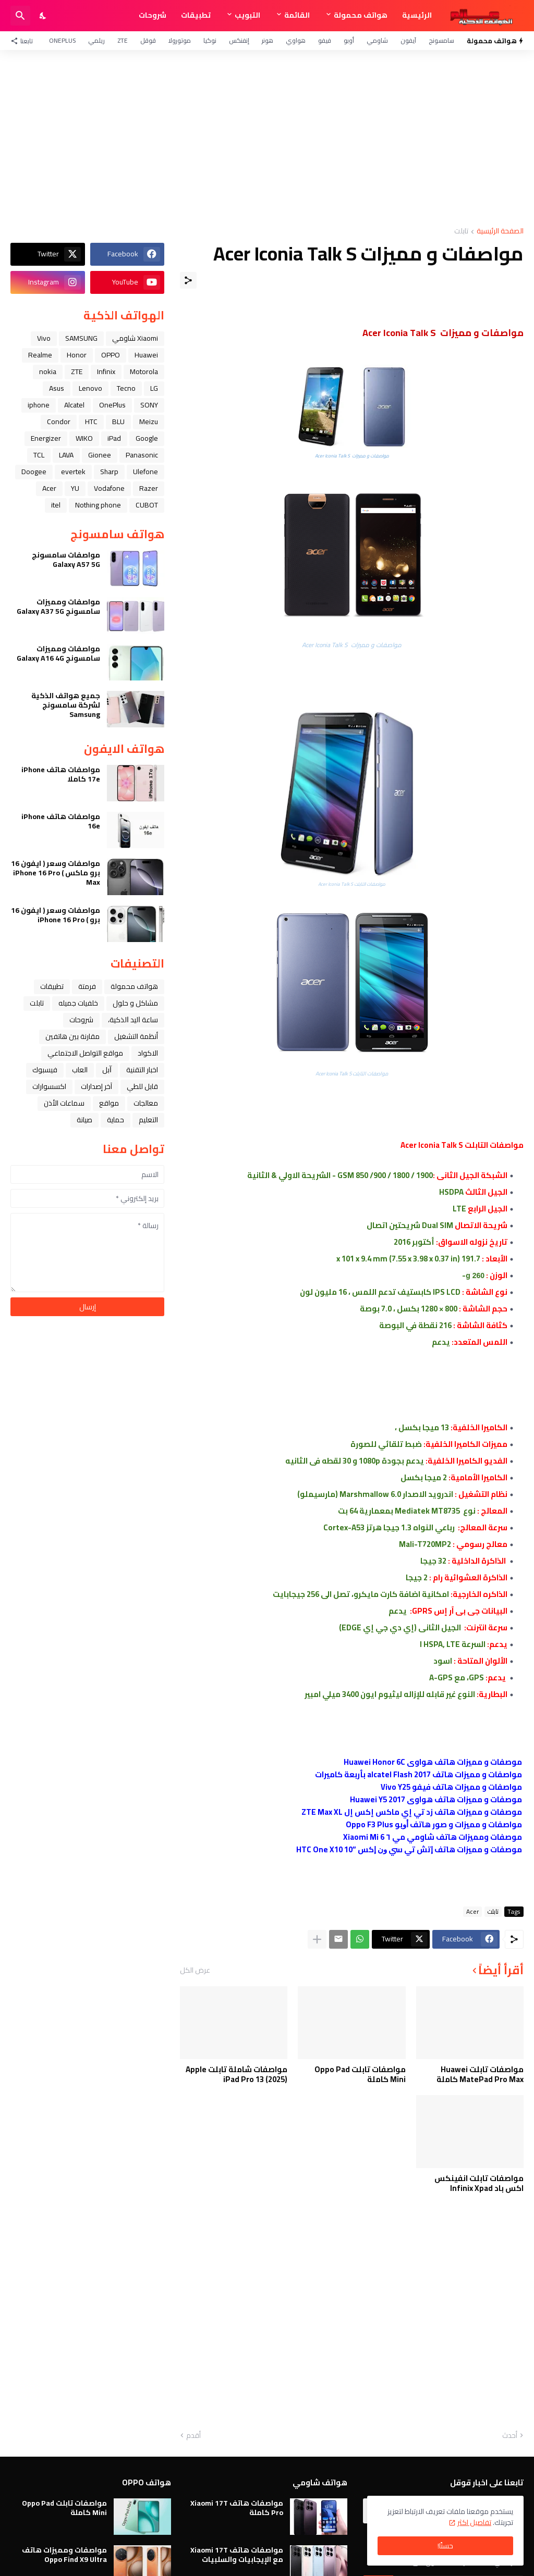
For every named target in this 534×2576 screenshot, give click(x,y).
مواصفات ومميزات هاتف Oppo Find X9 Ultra (64, 2554)
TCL (38, 455)
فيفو (324, 40)
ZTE (122, 40)
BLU (118, 421)
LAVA (66, 455)
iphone (39, 405)
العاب (80, 1069)
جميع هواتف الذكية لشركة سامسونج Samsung (65, 705)
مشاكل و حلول (135, 1003)
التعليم (148, 1119)
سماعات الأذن (64, 1103)
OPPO (110, 355)
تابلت (461, 231)
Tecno (126, 388)
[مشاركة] (188, 280)
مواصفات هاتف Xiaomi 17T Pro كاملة (236, 2507)
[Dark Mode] (43, 15)
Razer (148, 488)
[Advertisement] (267, 139)
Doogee (33, 471)
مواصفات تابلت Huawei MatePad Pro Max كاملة (480, 2074)
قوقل (148, 40)
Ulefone (145, 471)
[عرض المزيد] (317, 1939)
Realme (40, 355)
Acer (472, 1911)
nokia (47, 371)
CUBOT (147, 505)
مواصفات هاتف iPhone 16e (60, 821)
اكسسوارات (49, 1086)
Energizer (46, 438)
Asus (56, 388)
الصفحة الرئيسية (500, 231)
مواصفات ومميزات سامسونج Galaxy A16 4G (58, 653)
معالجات (146, 1103)
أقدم (193, 2436)
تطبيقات (196, 15)
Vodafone (109, 488)
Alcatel (74, 405)
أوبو (349, 40)
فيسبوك (44, 1069)
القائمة (297, 15)
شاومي (377, 40)
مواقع (109, 1103)
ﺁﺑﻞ (107, 1069)
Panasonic (142, 455)
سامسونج (441, 40)
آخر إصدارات (96, 1086)
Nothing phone (98, 505)
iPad (114, 438)
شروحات (152, 15)
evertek (73, 471)
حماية (115, 1119)
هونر (267, 40)
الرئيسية (417, 15)
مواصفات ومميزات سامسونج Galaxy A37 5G (58, 606)
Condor (58, 421)
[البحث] (20, 16)
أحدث (509, 2436)
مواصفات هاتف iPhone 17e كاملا (60, 774)
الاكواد (148, 1053)
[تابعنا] (24, 40)
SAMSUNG (81, 338)
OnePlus (62, 40)
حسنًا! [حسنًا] (445, 2546)
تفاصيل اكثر (474, 2522)
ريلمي (96, 40)
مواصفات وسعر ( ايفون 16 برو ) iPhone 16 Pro (55, 915)
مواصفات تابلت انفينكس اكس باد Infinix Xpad (479, 2183)
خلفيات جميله (78, 1003)
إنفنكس (239, 40)
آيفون (408, 40)
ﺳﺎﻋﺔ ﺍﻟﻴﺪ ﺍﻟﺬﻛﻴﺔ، (133, 1019)
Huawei (146, 355)
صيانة (84, 1119)
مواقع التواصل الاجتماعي (85, 1053)
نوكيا (209, 40)
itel (55, 505)
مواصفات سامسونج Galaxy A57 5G (66, 559)
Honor (77, 355)
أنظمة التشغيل (136, 1036)
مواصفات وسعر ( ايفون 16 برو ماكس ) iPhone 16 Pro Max (55, 873)
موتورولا (179, 40)
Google (147, 438)
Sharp (109, 471)
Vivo (44, 338)
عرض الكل (195, 1970)
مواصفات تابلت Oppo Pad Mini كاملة (360, 2074)
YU (75, 488)
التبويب (247, 15)
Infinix (106, 371)
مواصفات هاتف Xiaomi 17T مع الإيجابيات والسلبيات (236, 2554)
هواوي (296, 40)
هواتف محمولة (360, 15)
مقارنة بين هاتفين (72, 1036)
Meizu (148, 421)
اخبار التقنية (142, 1069)
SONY (149, 405)
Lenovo (90, 388)
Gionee (99, 455)
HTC (91, 421)
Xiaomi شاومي (135, 338)
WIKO (84, 438)
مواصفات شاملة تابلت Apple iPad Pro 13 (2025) (236, 2074)
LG (154, 388)
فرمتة (87, 986)
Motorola (144, 371)
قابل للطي (142, 1086)
